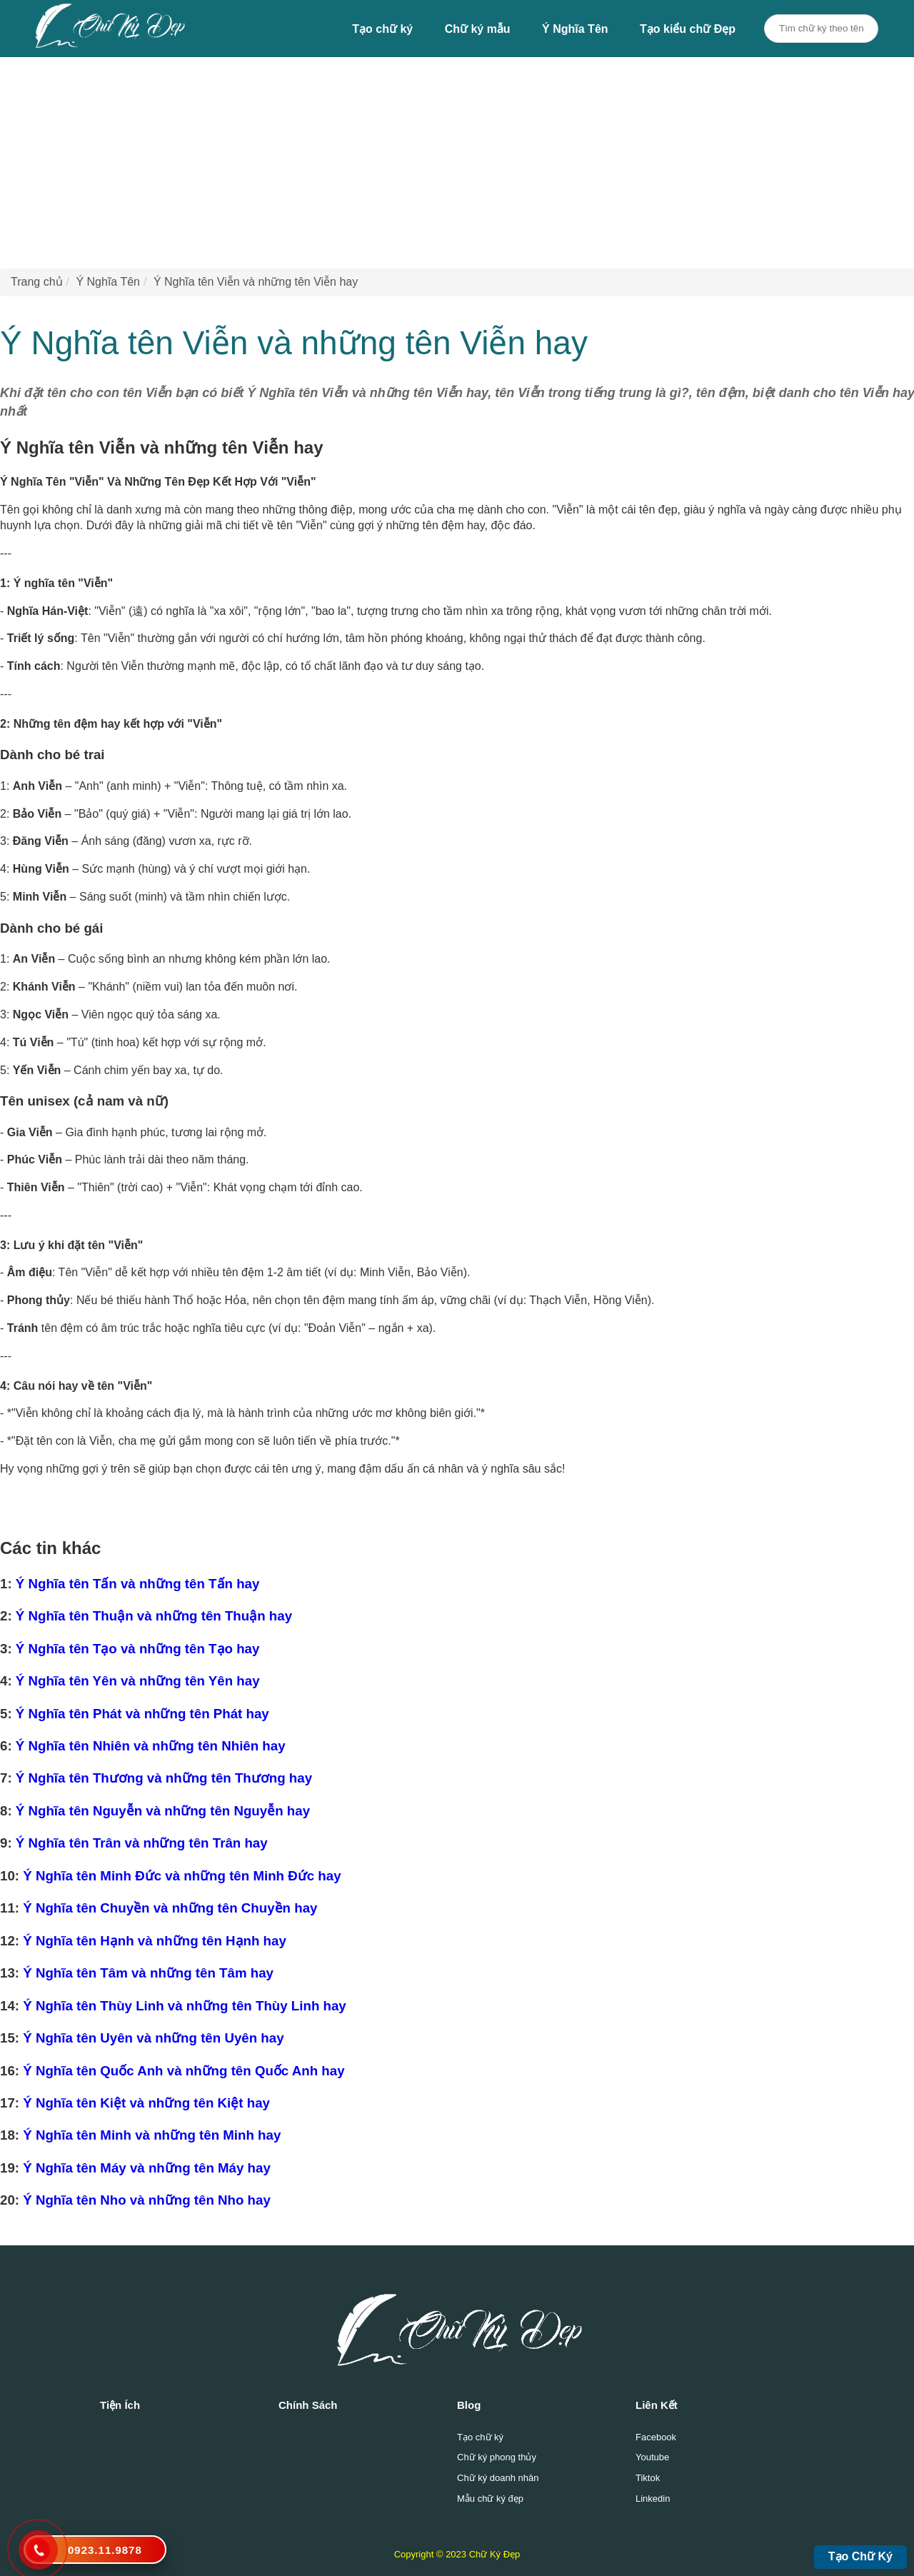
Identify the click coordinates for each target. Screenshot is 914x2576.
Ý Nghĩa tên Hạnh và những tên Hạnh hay (154, 1940)
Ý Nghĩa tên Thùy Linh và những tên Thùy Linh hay (184, 2005)
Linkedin (653, 2498)
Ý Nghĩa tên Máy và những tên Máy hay (147, 2167)
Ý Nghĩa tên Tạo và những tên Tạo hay (138, 1648)
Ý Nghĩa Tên (575, 29)
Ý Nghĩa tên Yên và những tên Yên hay (138, 1680)
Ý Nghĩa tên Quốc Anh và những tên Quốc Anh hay (183, 2070)
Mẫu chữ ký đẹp (490, 2498)
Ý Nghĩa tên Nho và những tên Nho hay (147, 2199)
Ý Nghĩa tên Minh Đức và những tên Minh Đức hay (182, 1875)
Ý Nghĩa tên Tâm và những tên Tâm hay (148, 1972)
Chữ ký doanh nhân (498, 2477)
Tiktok (648, 2477)
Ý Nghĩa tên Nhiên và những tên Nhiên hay (151, 1745)
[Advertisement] (428, 157)
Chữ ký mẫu (478, 29)
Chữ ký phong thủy (496, 2457)
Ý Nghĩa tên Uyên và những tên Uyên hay (153, 2037)
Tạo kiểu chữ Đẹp (687, 29)
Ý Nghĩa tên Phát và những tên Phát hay (142, 1713)
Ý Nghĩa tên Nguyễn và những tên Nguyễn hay (163, 1810)
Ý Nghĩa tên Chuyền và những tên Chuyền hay (170, 1907)
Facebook (656, 2437)
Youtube (652, 2457)
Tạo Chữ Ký (860, 2556)
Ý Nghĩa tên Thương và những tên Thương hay (164, 1777)
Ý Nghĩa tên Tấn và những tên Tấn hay (138, 1583)
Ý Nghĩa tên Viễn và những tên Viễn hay (256, 282)
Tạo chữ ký (382, 29)
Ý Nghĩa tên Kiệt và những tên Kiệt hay (146, 2102)
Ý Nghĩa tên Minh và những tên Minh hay (152, 2135)
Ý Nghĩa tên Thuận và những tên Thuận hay (154, 1615)
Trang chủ (37, 282)
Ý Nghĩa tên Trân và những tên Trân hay (142, 1842)
